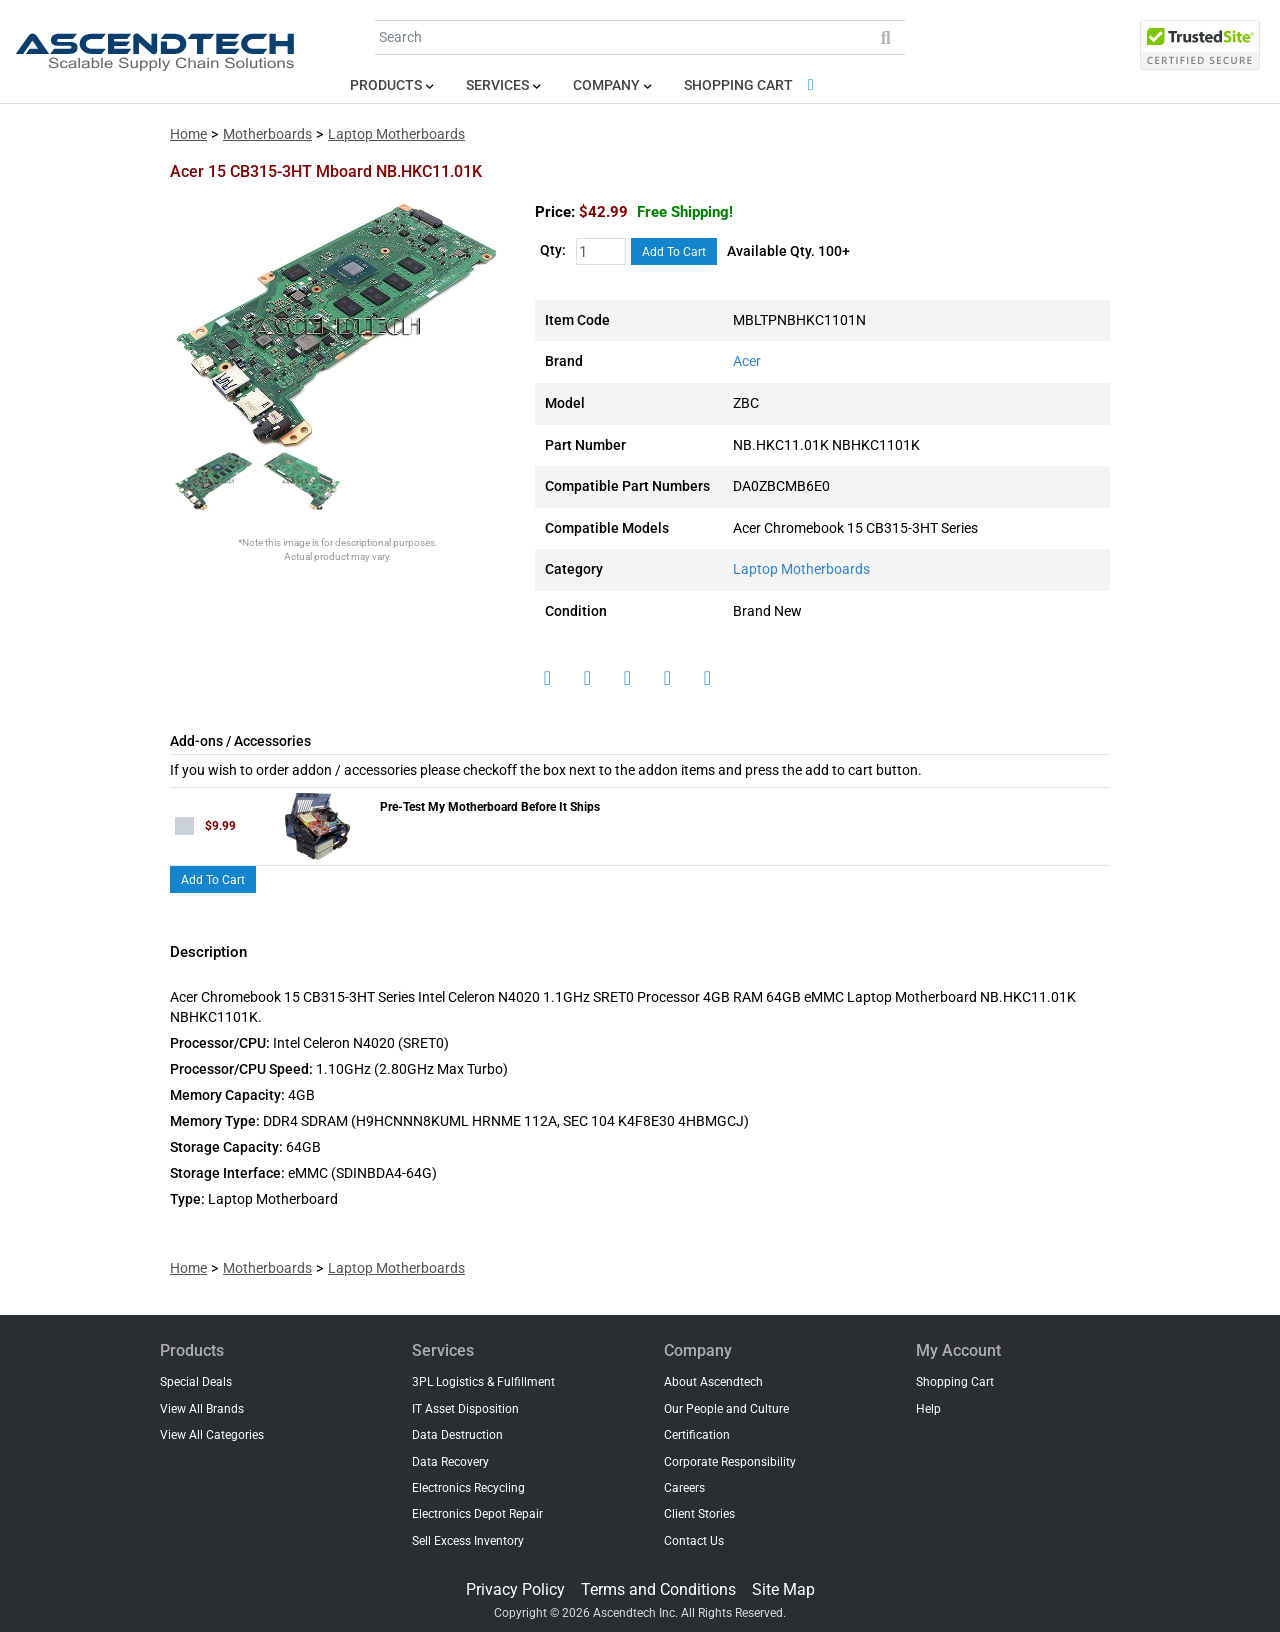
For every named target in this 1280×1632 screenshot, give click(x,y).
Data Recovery (450, 1462)
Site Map (783, 1589)
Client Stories (699, 1514)
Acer (747, 361)
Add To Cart (674, 252)
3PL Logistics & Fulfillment (483, 1382)
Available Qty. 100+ (788, 251)
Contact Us (694, 1541)
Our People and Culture (726, 1409)
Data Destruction (457, 1435)
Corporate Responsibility (730, 1462)
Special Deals (196, 1382)
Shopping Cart (752, 85)
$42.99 (656, 212)
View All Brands (202, 1409)
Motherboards (267, 134)
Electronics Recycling (468, 1488)
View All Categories (212, 1435)
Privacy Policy (515, 1589)
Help (928, 1409)
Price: (555, 212)
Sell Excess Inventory (468, 1541)
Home (188, 134)
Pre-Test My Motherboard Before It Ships (490, 807)
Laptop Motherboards (396, 134)
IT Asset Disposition (465, 1409)
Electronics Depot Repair (477, 1514)
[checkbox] (184, 826)
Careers (684, 1488)
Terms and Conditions (658, 1589)
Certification (697, 1435)
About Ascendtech (713, 1382)
